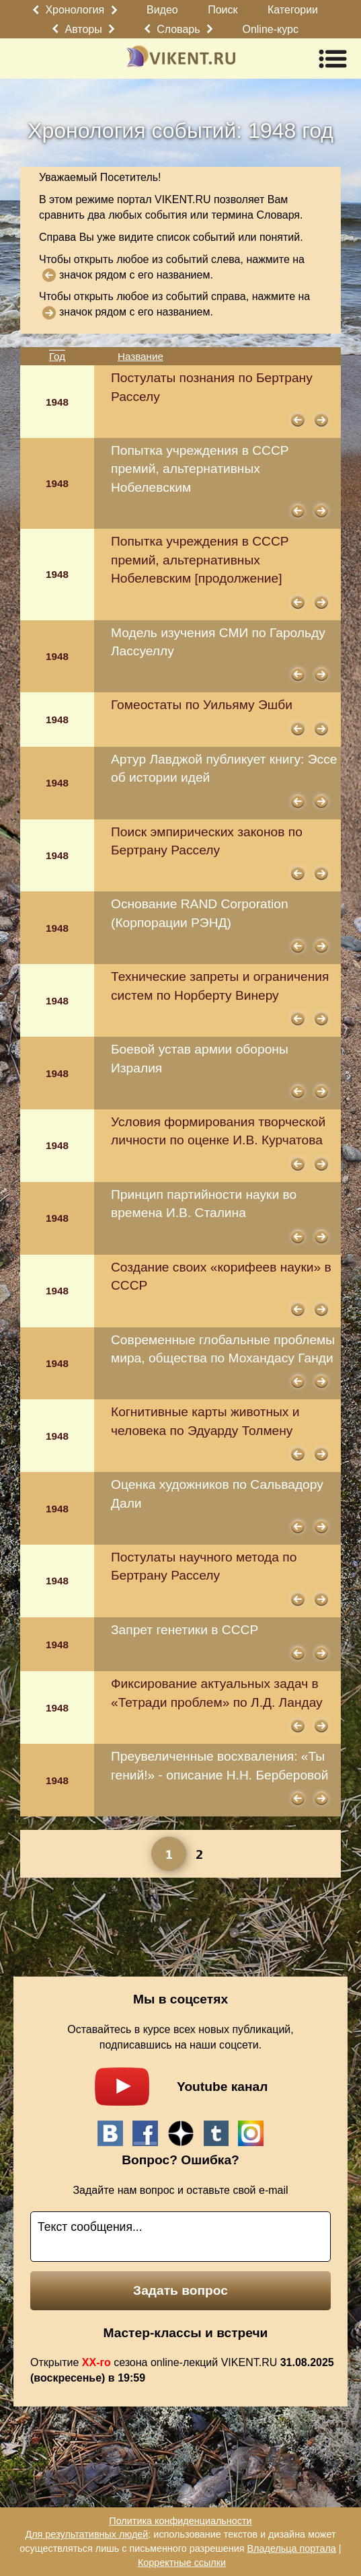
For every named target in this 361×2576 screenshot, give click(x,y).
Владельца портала (291, 2548)
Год (57, 356)
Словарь (178, 29)
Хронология (74, 9)
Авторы (83, 29)
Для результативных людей (86, 2534)
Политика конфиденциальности (180, 2520)
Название (140, 356)
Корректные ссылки (182, 2562)
